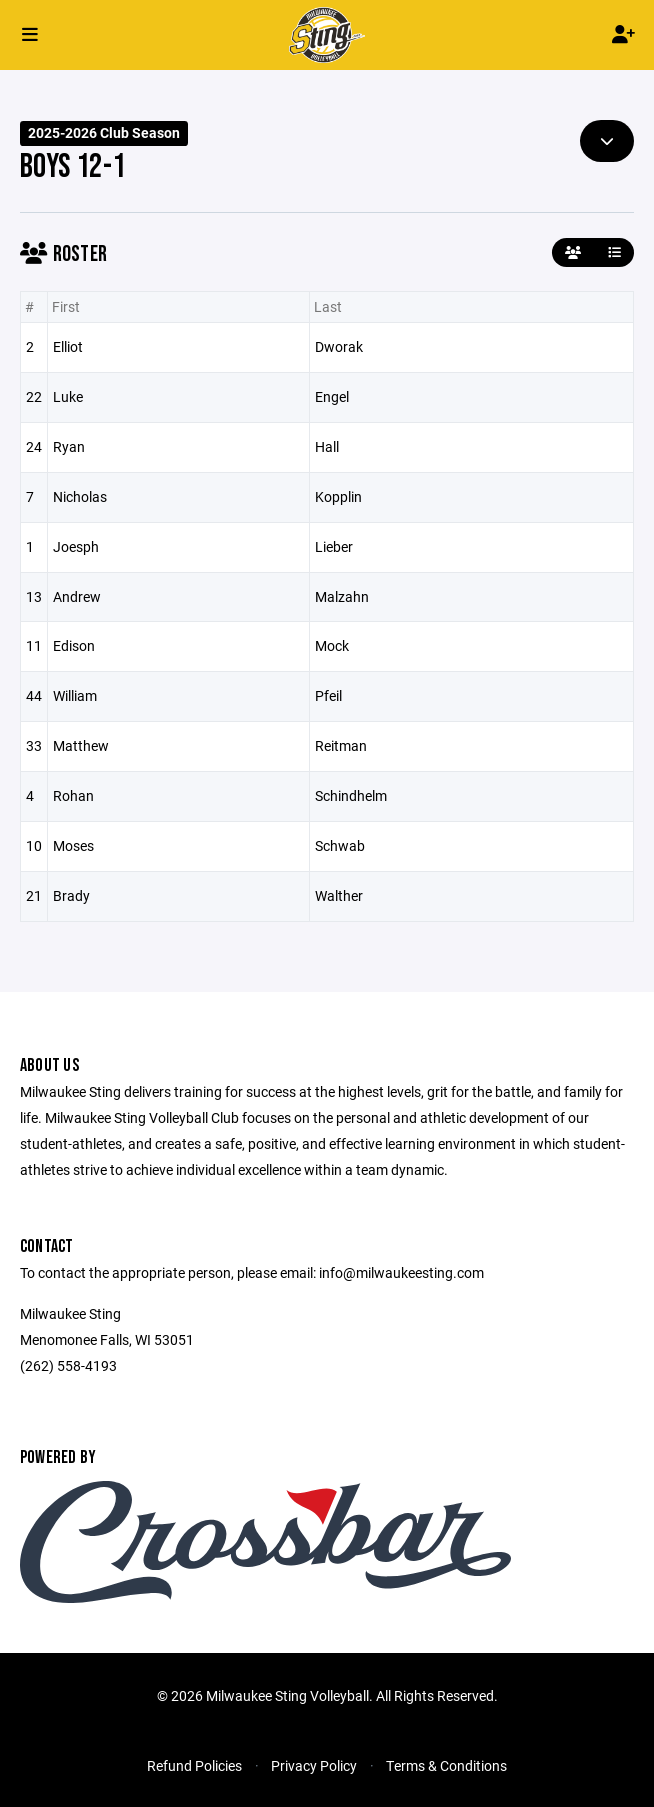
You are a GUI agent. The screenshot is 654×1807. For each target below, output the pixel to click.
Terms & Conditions (446, 1765)
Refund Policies (194, 1765)
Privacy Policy (314, 1765)
